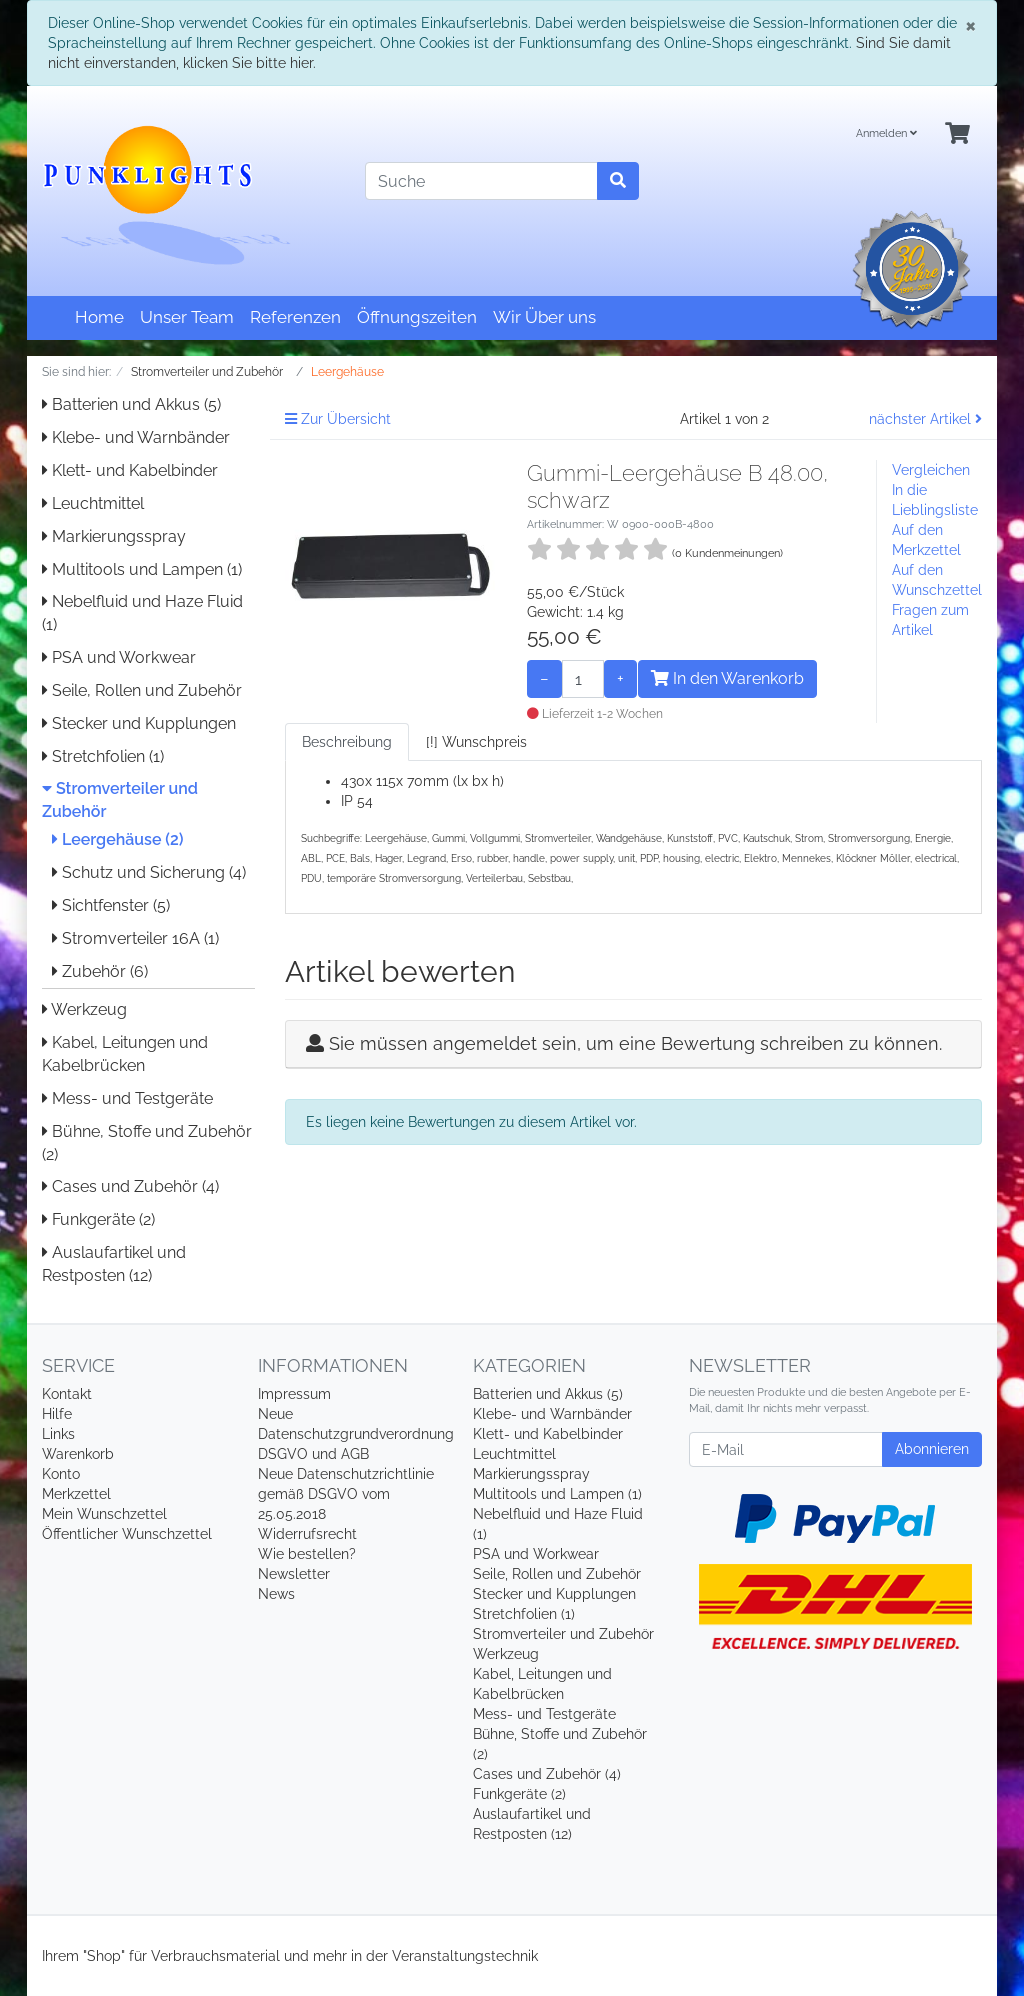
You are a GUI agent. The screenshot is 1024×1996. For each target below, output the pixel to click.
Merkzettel (76, 1494)
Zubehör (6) (100, 971)
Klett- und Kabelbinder (130, 470)
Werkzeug (84, 1009)
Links (58, 1434)
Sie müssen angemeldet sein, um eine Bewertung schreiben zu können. (635, 1043)
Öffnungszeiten (417, 317)
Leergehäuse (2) (118, 839)
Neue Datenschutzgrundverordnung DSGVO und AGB (356, 1434)
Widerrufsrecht (307, 1534)
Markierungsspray (114, 536)
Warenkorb (78, 1454)
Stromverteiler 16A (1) (135, 938)
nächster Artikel (925, 419)
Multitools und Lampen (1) (142, 569)
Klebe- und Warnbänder (136, 437)
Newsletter (294, 1574)
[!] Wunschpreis (476, 742)
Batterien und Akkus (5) (131, 404)
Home (99, 317)
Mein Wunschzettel (104, 1514)
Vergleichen (931, 470)
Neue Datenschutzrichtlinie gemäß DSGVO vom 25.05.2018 (346, 1494)
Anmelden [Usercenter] (886, 133)
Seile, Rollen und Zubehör (142, 690)
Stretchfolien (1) (103, 756)
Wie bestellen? (307, 1554)
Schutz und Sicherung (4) (149, 872)
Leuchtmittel (93, 503)
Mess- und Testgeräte (127, 1098)
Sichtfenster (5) (111, 905)
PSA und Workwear (119, 657)
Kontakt (67, 1394)
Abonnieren (932, 1449)
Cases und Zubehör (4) (130, 1186)
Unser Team (187, 317)
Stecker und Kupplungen (139, 723)
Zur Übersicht (338, 419)
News (276, 1594)
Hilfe (57, 1414)
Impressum (294, 1394)
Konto (61, 1474)
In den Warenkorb (727, 678)
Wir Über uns (544, 317)
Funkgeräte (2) (98, 1219)
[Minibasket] (957, 134)
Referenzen (295, 317)
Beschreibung (347, 742)
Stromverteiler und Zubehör (563, 1634)
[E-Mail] (786, 1449)
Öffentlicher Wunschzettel (127, 1534)
